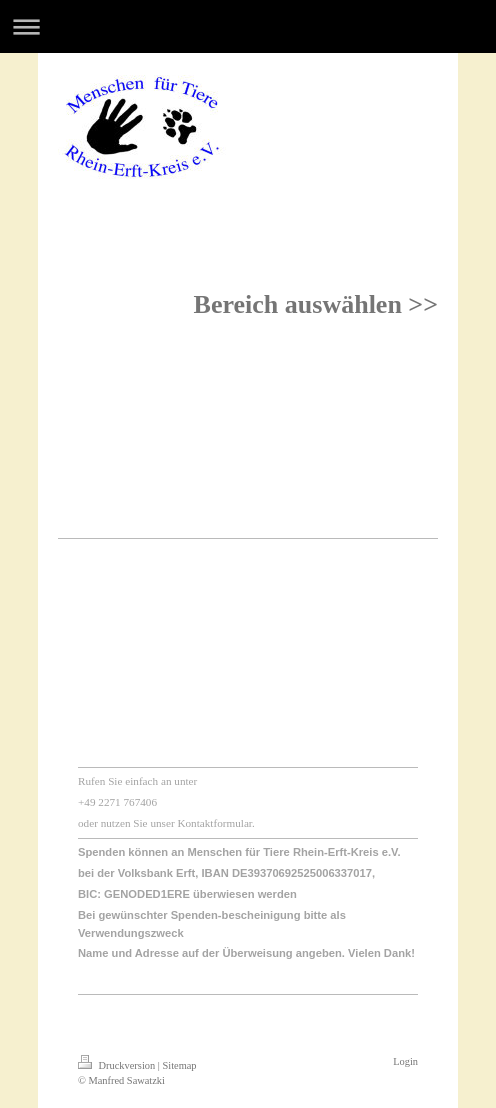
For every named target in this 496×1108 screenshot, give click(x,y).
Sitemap (179, 1065)
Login (405, 1061)
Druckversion (118, 1065)
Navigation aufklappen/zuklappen (248, 26)
